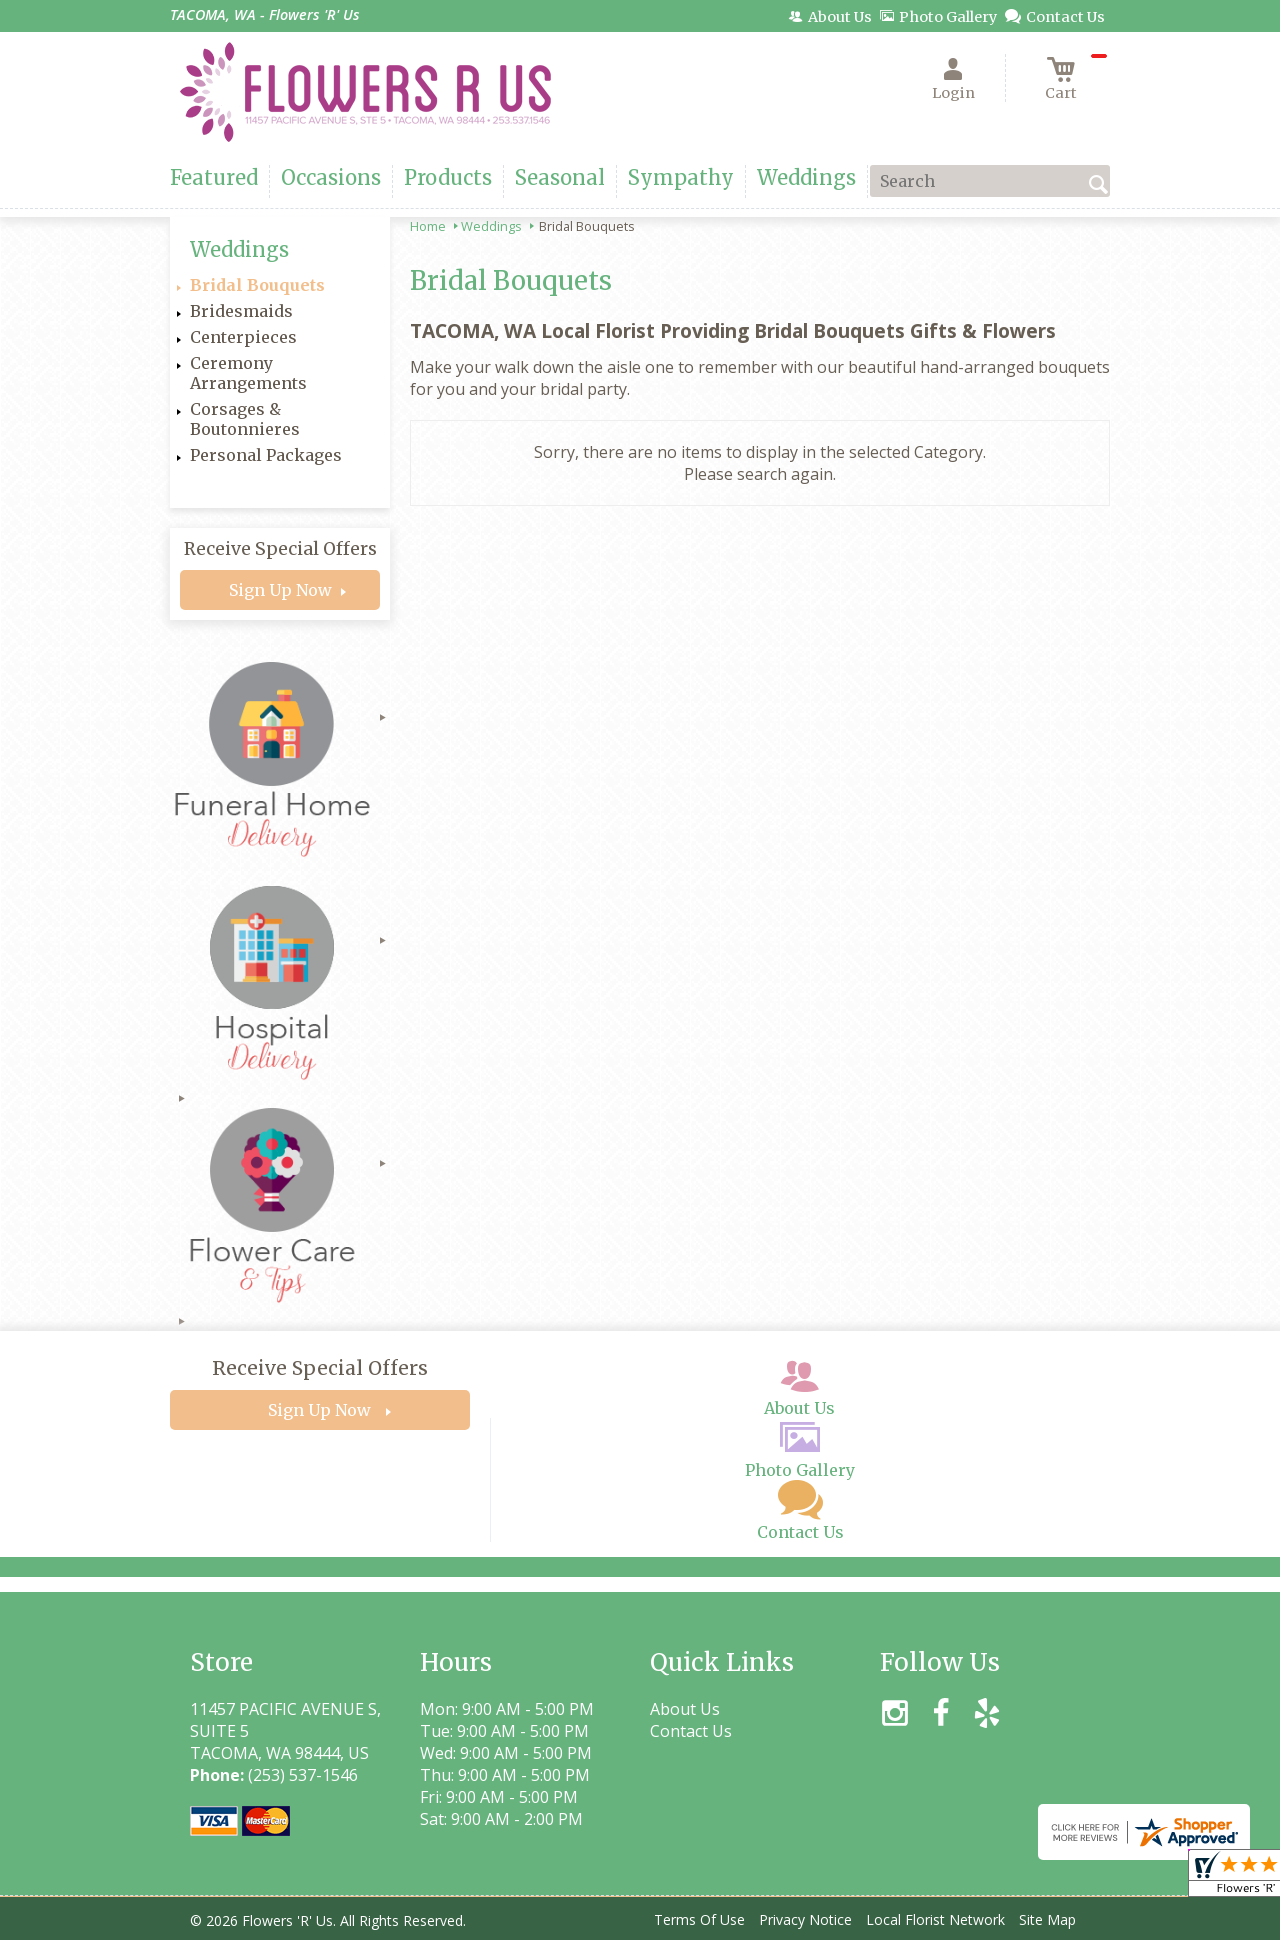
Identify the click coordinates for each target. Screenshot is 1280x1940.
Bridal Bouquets (257, 285)
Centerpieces (243, 337)
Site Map (1047, 1919)
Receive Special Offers (280, 549)
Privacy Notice (805, 1919)
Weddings (491, 226)
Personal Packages (266, 455)
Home (428, 226)
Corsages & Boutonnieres (245, 419)
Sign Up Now (280, 590)
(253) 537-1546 (303, 1775)
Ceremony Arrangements (248, 373)
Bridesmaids (241, 311)
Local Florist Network (935, 1919)
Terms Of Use (699, 1919)
